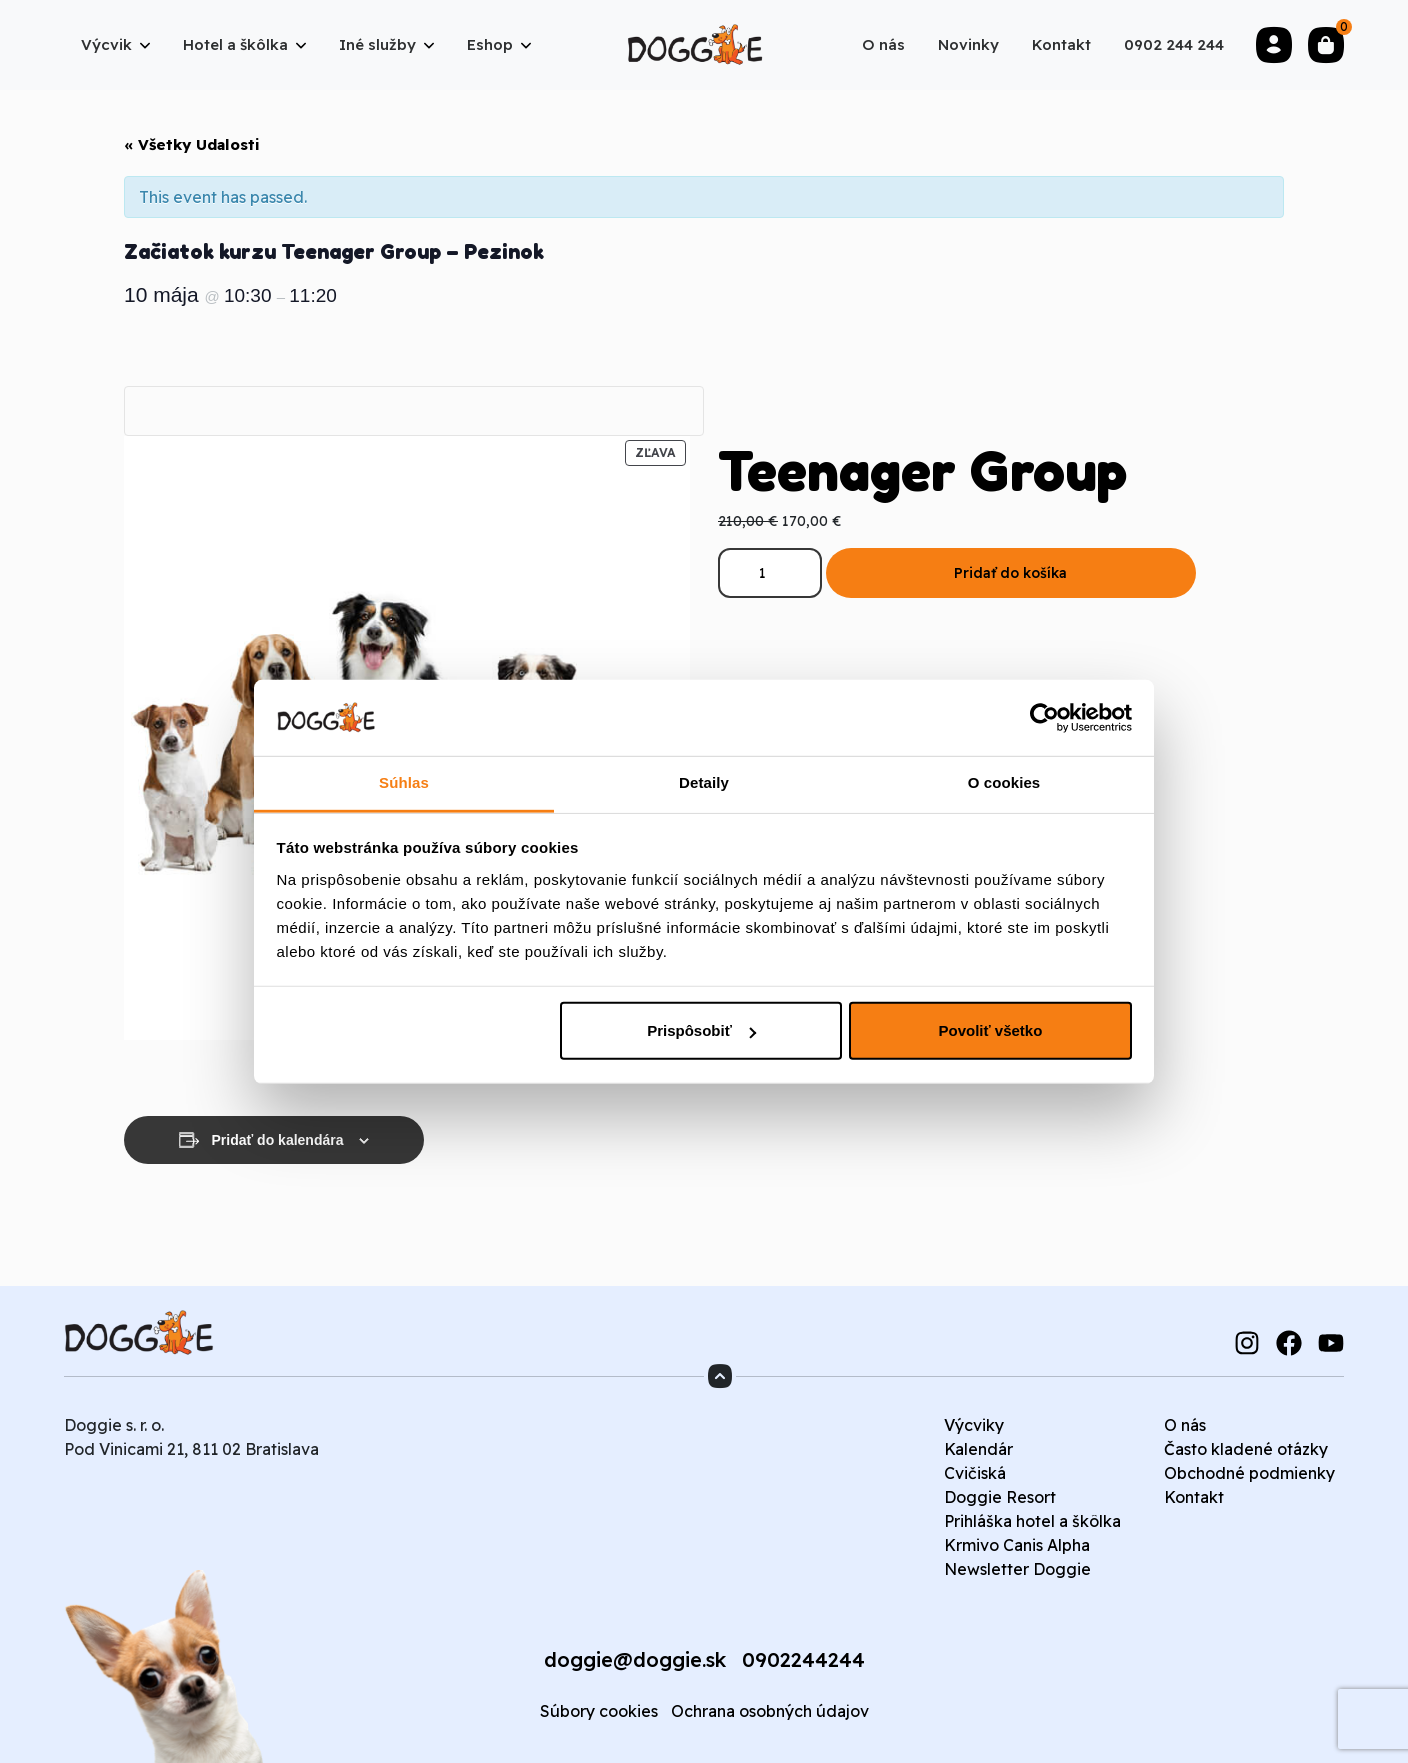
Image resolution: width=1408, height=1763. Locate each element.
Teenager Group (922, 469)
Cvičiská (975, 1473)
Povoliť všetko (990, 1030)
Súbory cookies (599, 1711)
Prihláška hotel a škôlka (1032, 1521)
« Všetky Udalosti (192, 144)
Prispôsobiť (701, 1030)
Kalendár (978, 1449)
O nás (1185, 1425)
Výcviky (974, 1425)
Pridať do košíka (1010, 573)
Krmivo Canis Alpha (1017, 1545)
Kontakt (1194, 1497)
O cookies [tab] (1004, 782)
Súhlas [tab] (404, 782)
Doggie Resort (1000, 1497)
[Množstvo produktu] (770, 573)
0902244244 (803, 1659)
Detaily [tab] (704, 782)
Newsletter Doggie (1017, 1569)
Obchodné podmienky (1249, 1473)
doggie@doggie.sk (635, 1659)
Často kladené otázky (1246, 1449)
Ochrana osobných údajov (770, 1711)
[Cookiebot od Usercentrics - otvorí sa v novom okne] (1044, 718)
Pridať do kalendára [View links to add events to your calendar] (278, 1140)
